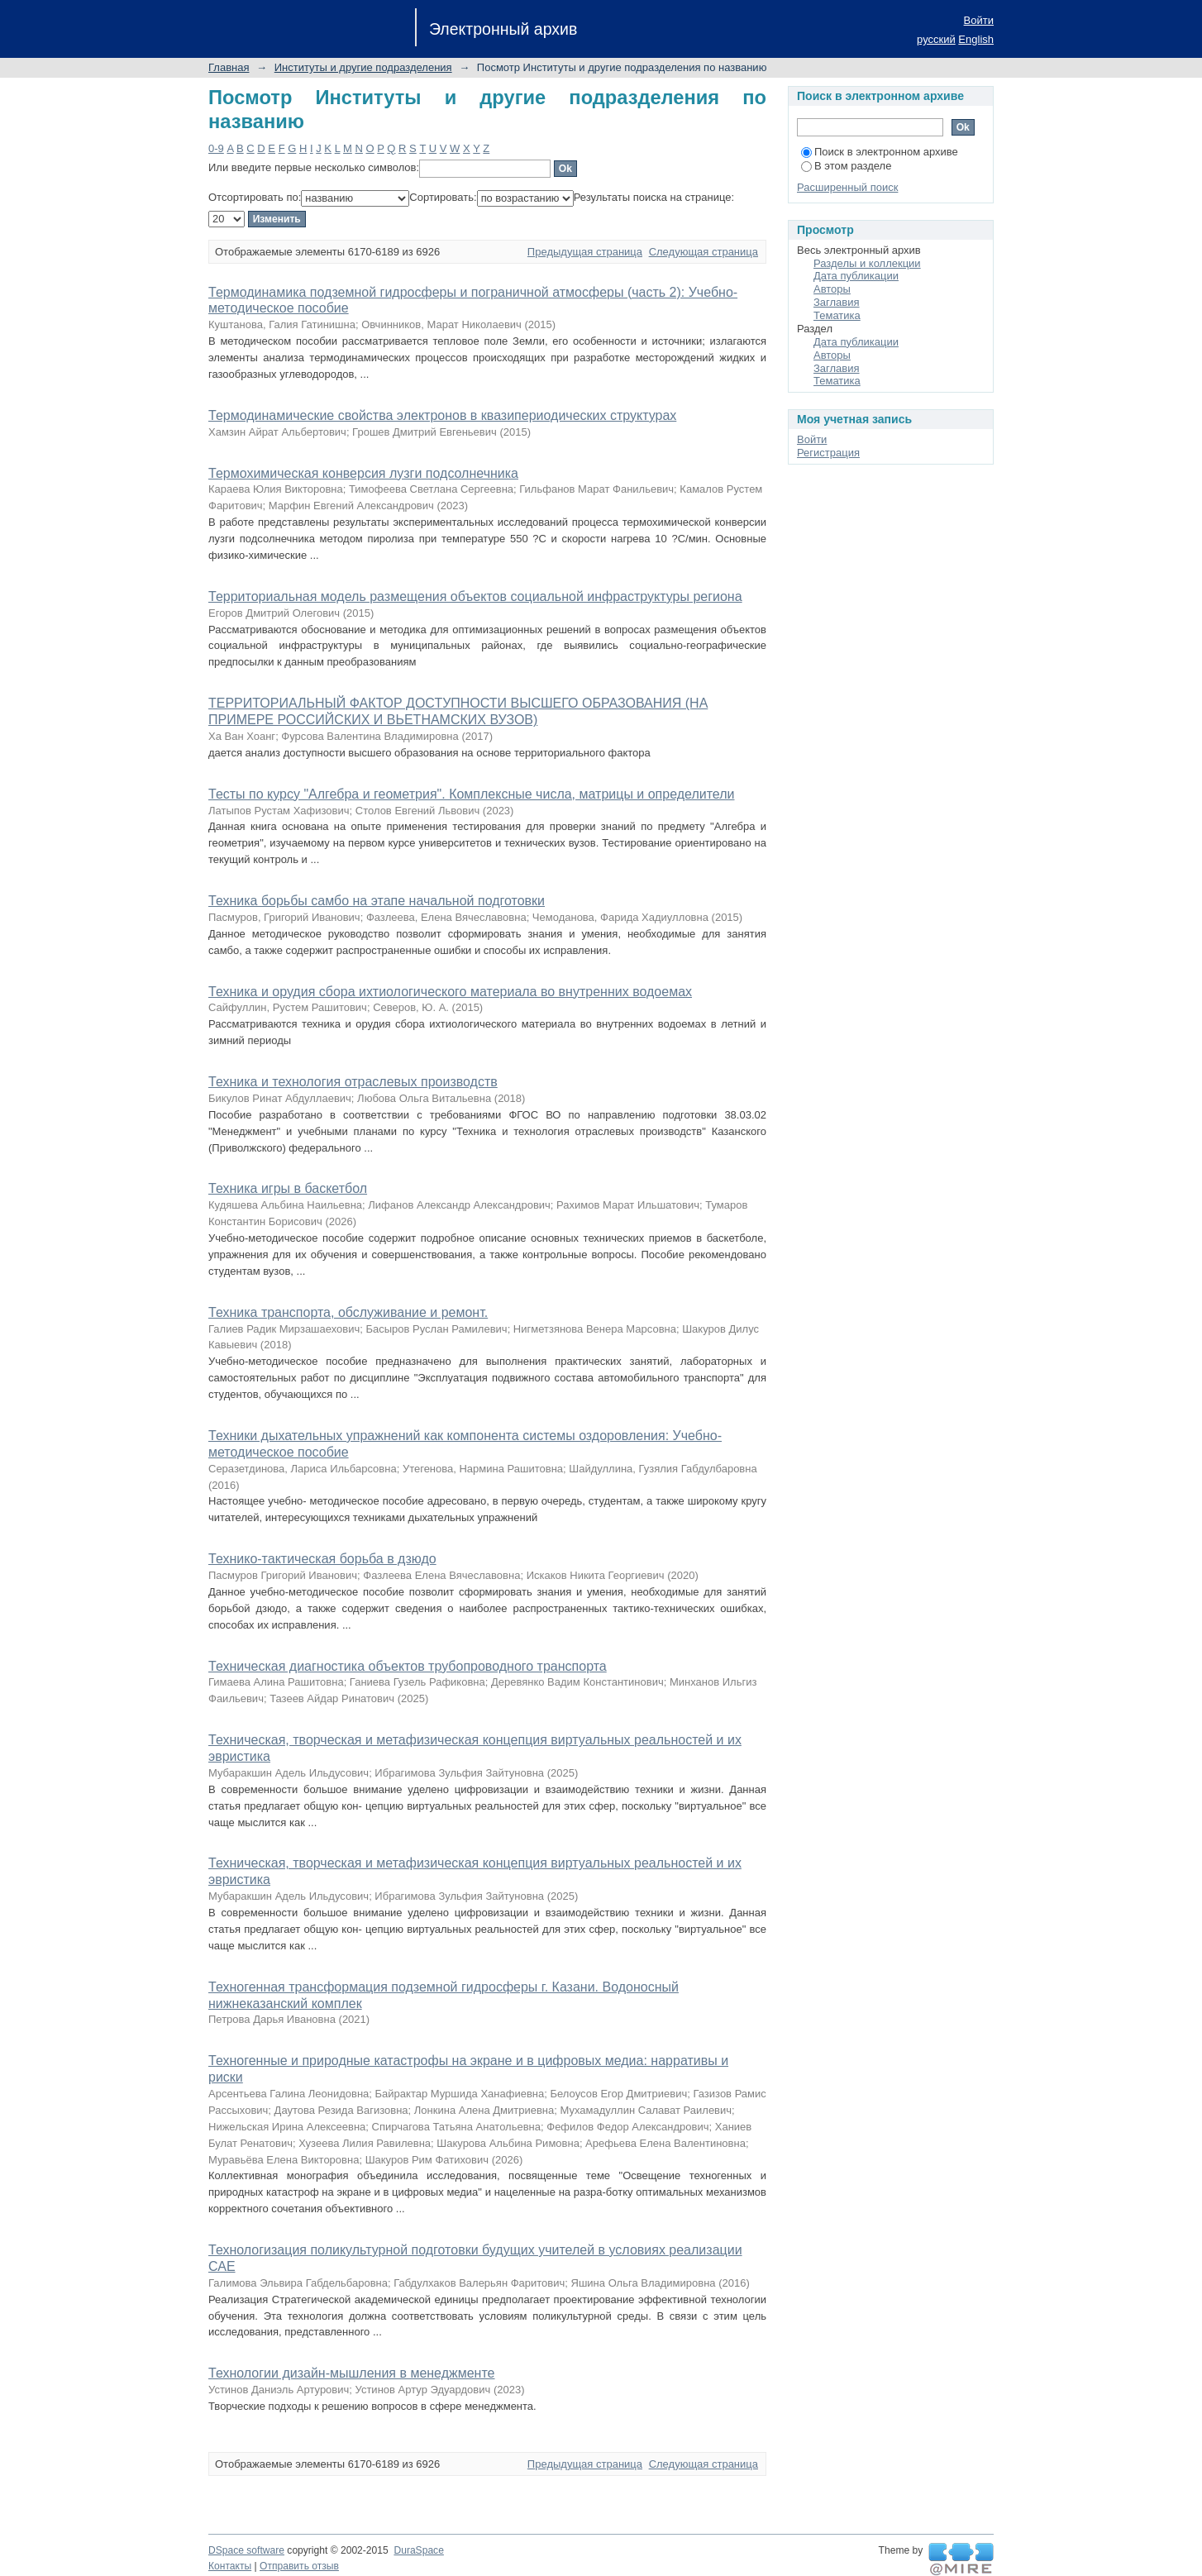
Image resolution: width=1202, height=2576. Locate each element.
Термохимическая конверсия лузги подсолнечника (363, 473)
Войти (979, 20)
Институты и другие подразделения (363, 67)
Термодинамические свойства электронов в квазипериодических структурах (442, 415)
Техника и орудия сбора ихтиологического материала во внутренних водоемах (450, 992)
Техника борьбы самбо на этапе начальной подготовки (376, 901)
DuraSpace (418, 2550)
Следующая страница (703, 252)
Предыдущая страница (584, 252)
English (976, 39)
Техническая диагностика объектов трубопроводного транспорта (407, 1666)
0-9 (216, 148)
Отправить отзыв (299, 2566)
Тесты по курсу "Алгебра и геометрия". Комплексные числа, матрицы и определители (471, 794)
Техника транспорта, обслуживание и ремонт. (348, 1312)
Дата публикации (856, 276)
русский (936, 39)
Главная (228, 67)
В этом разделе (846, 166)
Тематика (837, 315)
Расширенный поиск (847, 187)
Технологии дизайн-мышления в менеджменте (351, 2373)
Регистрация (828, 452)
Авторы (832, 289)
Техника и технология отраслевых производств (353, 1082)
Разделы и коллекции (867, 263)
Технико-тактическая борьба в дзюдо (322, 1559)
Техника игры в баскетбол (287, 1188)
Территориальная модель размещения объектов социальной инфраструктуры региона (475, 596)
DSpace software (246, 2550)
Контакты (229, 2566)
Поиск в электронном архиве (879, 151)
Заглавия (836, 302)
